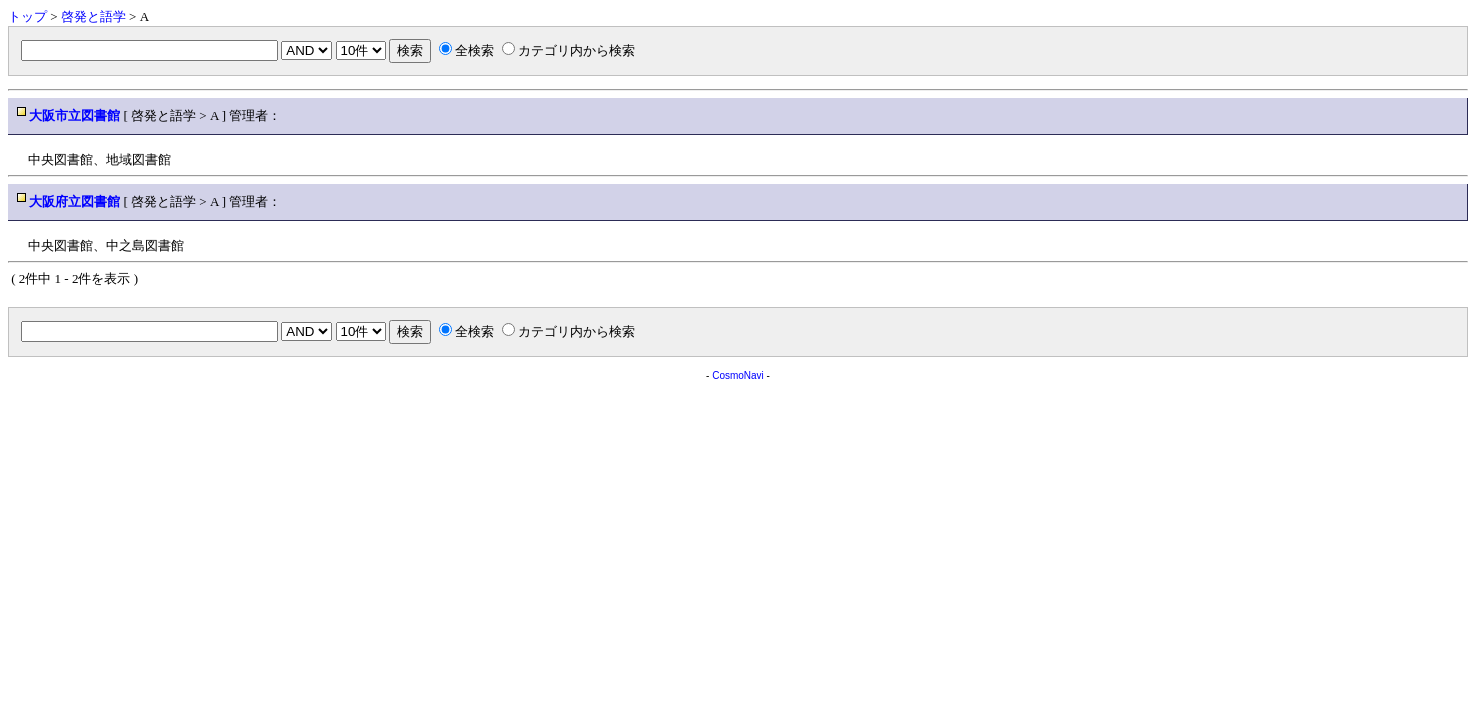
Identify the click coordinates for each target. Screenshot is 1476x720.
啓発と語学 (93, 16)
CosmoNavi (738, 375)
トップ (27, 16)
